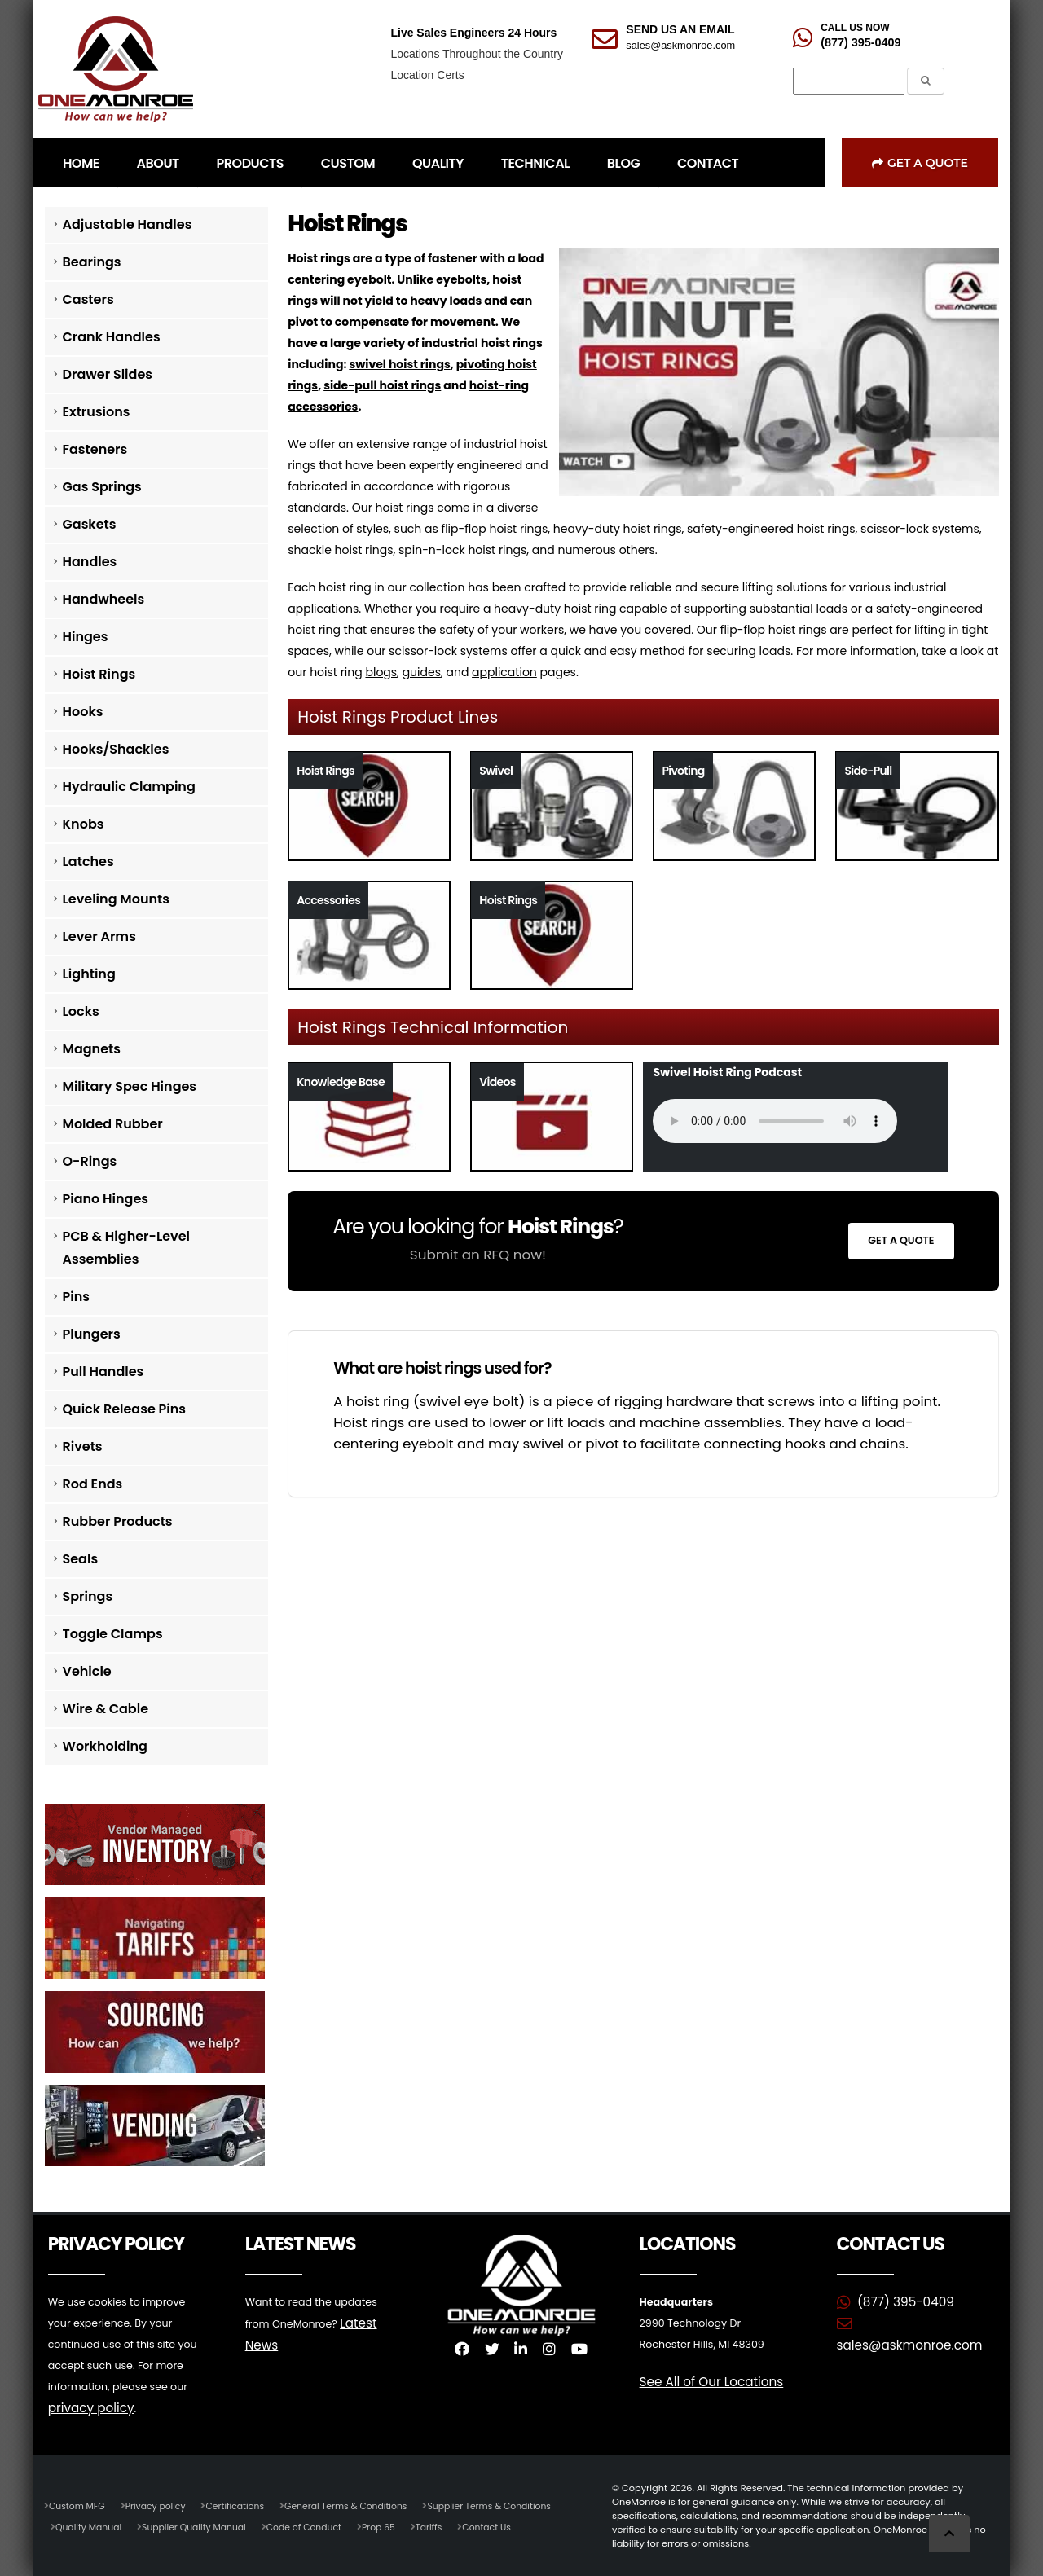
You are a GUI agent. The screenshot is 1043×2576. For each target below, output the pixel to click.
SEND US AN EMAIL (680, 29)
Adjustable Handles (127, 224)
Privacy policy (159, 2505)
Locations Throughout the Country (476, 53)
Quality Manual (90, 2526)
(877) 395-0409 (860, 42)
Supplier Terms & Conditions (507, 2505)
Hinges (85, 636)
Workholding (105, 1746)
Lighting (89, 974)
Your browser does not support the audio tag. (775, 1121)
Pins (76, 1296)
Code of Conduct (314, 2526)
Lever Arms (99, 936)
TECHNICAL (535, 163)
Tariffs (444, 2526)
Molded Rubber (113, 1123)
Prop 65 (392, 2526)
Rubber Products (118, 1521)
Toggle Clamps (113, 1633)
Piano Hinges (106, 1198)
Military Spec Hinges (130, 1086)
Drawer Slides (108, 374)
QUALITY (438, 163)
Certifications (242, 2505)
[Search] (848, 81)
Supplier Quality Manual (199, 2526)
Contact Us (504, 2526)
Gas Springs (102, 486)
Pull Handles (103, 1371)
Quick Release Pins (125, 1409)
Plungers (92, 1334)
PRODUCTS (250, 163)
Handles (90, 561)
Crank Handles (112, 336)
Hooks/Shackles (116, 749)
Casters (88, 299)
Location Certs (427, 74)
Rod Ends (93, 1484)
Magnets (92, 1049)
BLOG (623, 163)
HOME (81, 163)
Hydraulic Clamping (129, 786)
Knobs (83, 824)
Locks (81, 1011)
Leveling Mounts (116, 899)
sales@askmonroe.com (680, 45)
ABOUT (158, 163)
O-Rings (90, 1161)
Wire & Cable (106, 1708)
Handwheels (104, 599)
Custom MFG (78, 2505)
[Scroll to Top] (949, 2533)
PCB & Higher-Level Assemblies (127, 1247)
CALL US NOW (855, 27)
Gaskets (90, 524)
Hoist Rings (99, 674)
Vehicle (87, 1671)
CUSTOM (348, 163)
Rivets (83, 1446)
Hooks (83, 711)
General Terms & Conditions (357, 2505)
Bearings (92, 262)
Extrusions (96, 411)
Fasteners (95, 449)
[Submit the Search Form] (925, 81)
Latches (88, 861)
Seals (81, 1559)
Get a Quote (920, 163)
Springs (88, 1596)
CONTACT (707, 163)
